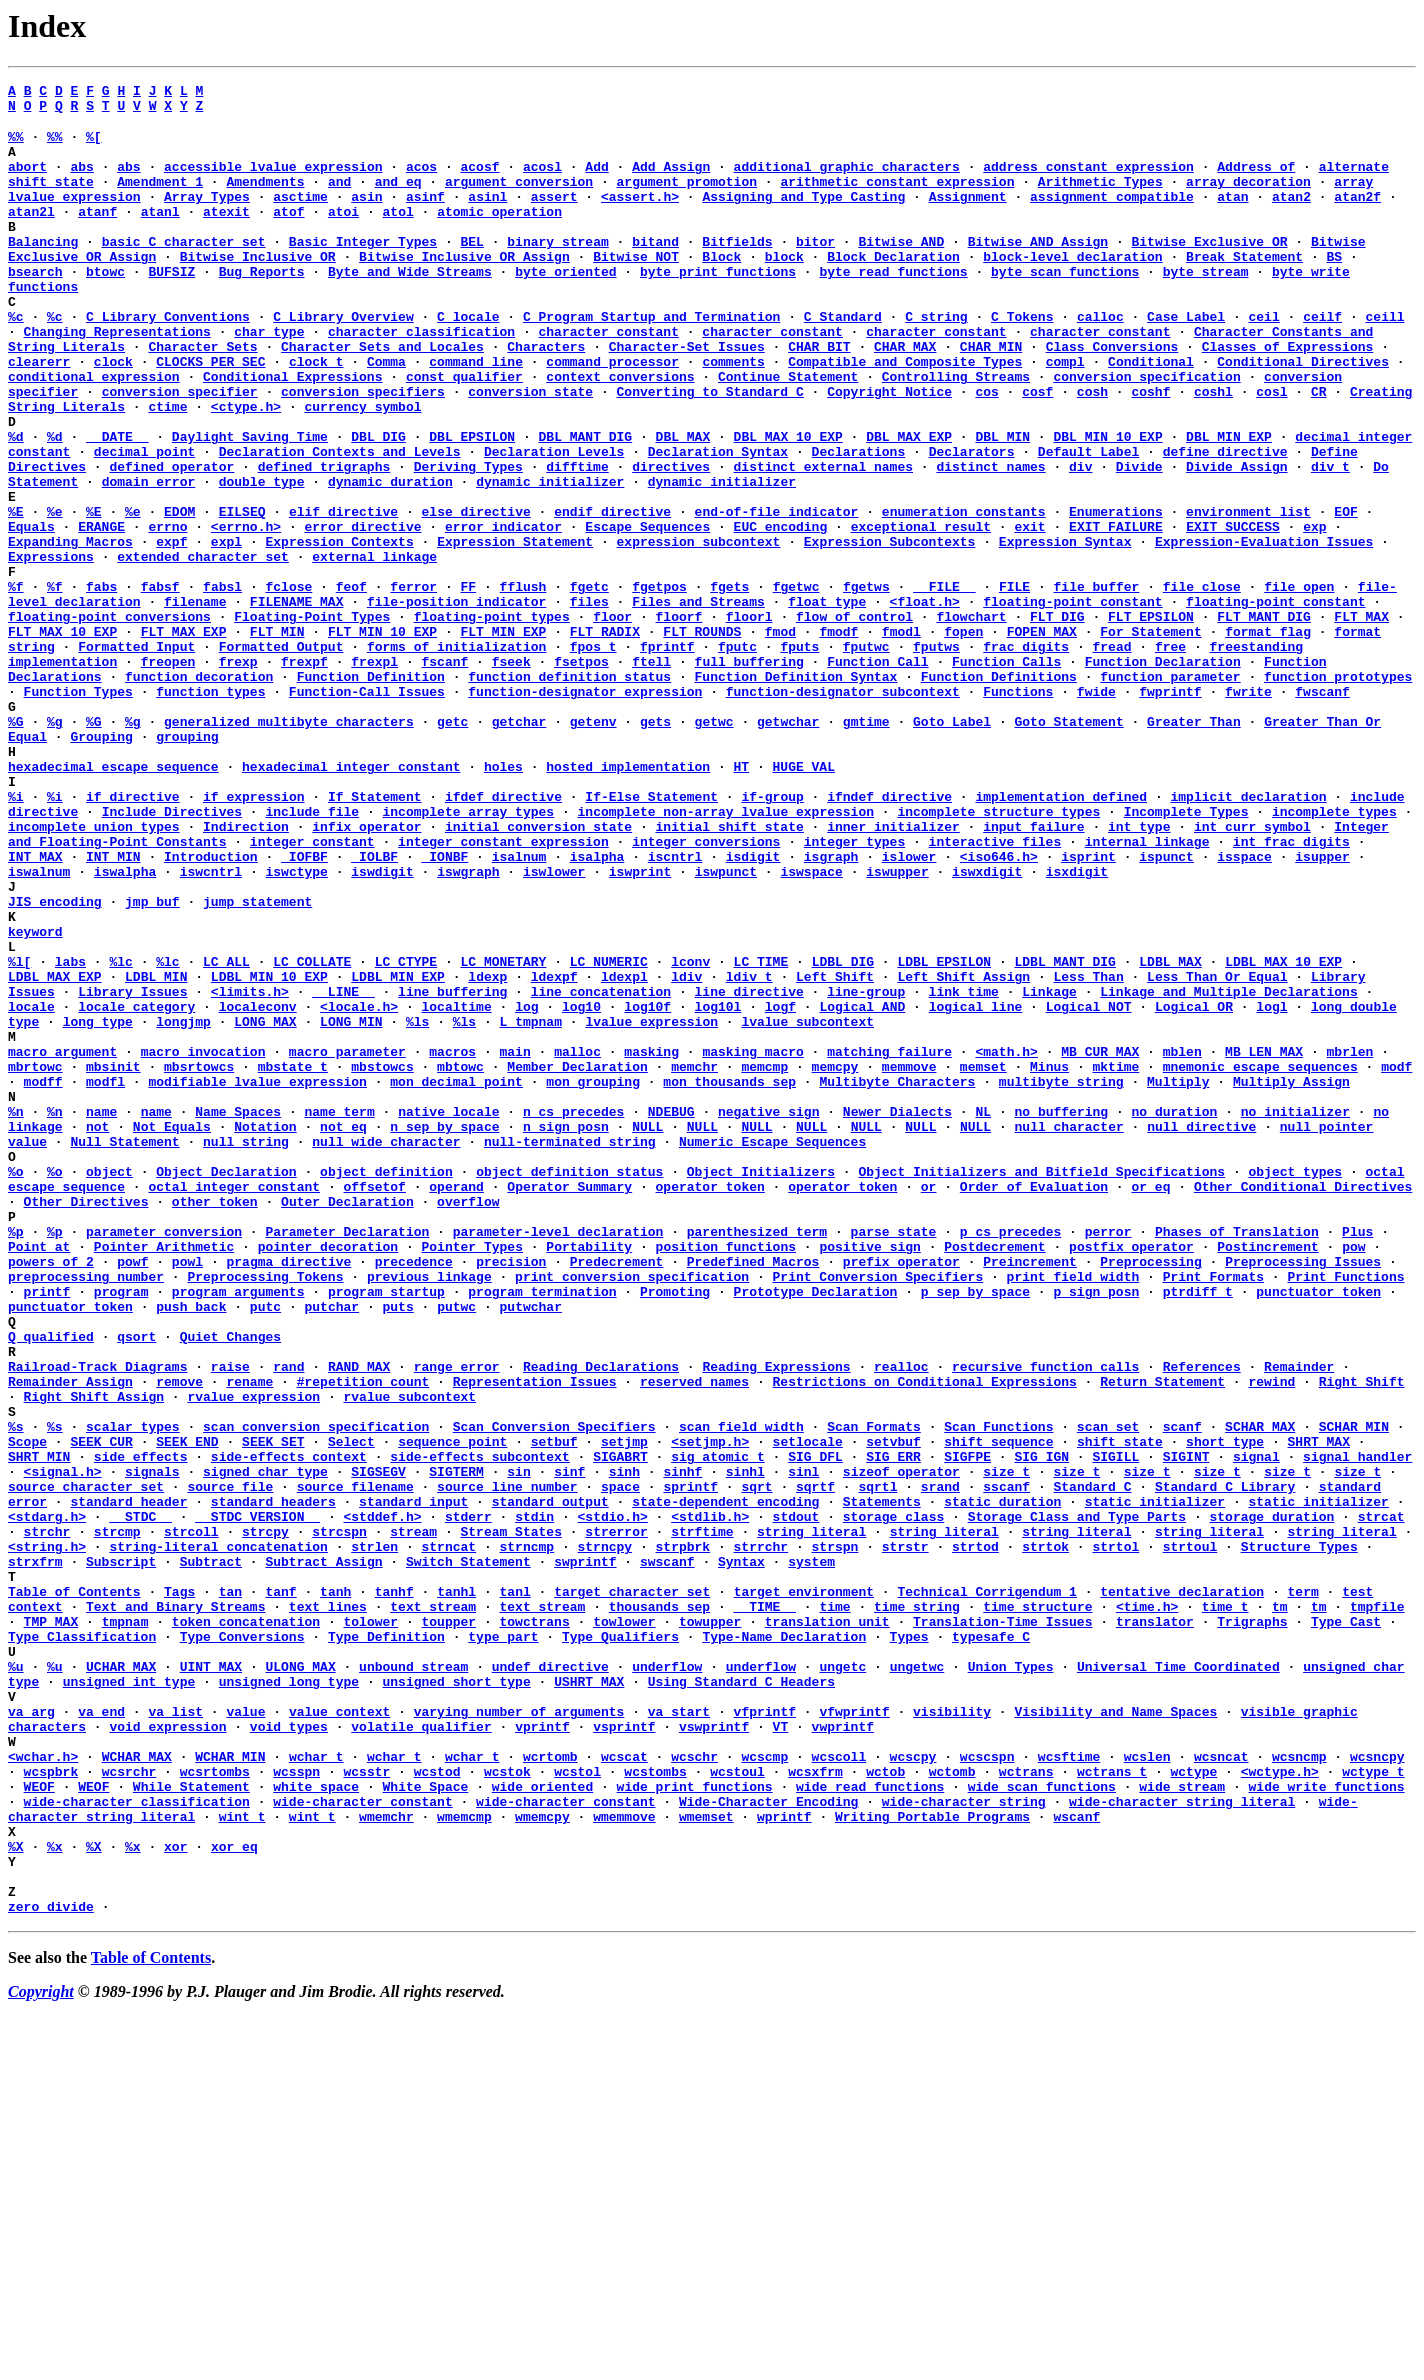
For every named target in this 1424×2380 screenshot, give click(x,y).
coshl (1213, 451)
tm (1280, 1909)
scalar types (133, 1693)
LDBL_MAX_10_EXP (1283, 1135)
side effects (141, 1729)
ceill (1384, 361)
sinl (803, 1747)
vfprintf (765, 2035)
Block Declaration (893, 289)
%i (16, 937)
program (121, 1531)
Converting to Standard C (709, 451)
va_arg (31, 2035)
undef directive (550, 1981)
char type (269, 379)
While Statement (191, 2125)
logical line (976, 1189)
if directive (133, 937)
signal (1256, 1729)
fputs (799, 757)
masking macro (752, 1243)
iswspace (811, 1027)
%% (16, 145)
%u (16, 1981)
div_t (1330, 541)
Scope (27, 1711)
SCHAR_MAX (1260, 1693)
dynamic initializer (550, 559)
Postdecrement (994, 1477)
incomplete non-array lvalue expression (725, 955)
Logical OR (1194, 1189)
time (834, 1909)
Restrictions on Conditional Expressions (925, 1639)
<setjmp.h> (710, 1711)
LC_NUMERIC (609, 1135)
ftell (651, 775)
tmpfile (1377, 1909)
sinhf (682, 1747)
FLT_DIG (1057, 721)
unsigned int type (129, 1999)
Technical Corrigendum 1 (986, 1891)
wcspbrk (51, 2107)
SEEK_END (187, 1711)
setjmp (624, 1711)
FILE (1014, 685)
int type (1139, 973)
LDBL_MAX (1170, 1135)
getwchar (788, 847)
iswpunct (726, 1027)
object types (1295, 1387)
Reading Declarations (601, 1621)
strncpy (604, 1837)
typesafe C (991, 1945)
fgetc (589, 685)
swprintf (585, 1855)
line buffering (452, 1171)
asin (366, 217)
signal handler (1357, 1729)
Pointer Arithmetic (164, 1477)
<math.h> (1006, 1243)
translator (1155, 1927)
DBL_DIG (378, 505)
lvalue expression (651, 1207)
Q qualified (51, 1585)
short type (1225, 1711)
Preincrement (1030, 1495)
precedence (414, 1495)
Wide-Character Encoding (768, 2143)
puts (397, 1549)
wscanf (1076, 2161)
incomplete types (1334, 955)
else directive (476, 595)
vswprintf (714, 2053)
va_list (175, 2035)
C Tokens (1022, 361)
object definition (386, 1387)
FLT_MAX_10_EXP (62, 739)
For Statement (1150, 739)
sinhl (745, 1747)
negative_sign (768, 1315)
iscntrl (675, 1009)
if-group (772, 937)
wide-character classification (137, 2143)
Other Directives (86, 1423)
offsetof (374, 1405)
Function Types (78, 811)
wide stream (1182, 2125)
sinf (569, 1747)
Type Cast (1346, 1927)
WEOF (39, 2125)
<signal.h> (63, 1747)
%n (16, 1315)
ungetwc (917, 1981)
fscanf (444, 775)
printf (47, 1531)
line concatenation (601, 1171)
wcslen (1147, 2089)
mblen (1182, 1243)
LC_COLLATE (312, 1135)
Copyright (41, 2354)
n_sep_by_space (444, 1333)
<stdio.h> (613, 1801)
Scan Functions (998, 1693)
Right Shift (1362, 1639)
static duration (1002, 1783)
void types (289, 2053)
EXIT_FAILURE (1116, 613)
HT (741, 901)
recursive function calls (1045, 1621)
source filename (355, 1765)
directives (671, 541)
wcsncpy (1377, 2089)
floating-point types (492, 721)
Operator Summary (569, 1405)
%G (16, 847)
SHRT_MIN (39, 1729)
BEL (471, 271)
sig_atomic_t (718, 1729)
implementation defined (1061, 937)
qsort (136, 1585)
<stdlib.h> (710, 1801)
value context (339, 2035)
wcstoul (737, 2107)
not (97, 1333)
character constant (608, 379)
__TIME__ (765, 1909)
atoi (343, 235)
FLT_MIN (277, 739)
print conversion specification (632, 1513)
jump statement (257, 1063)
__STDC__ (140, 1801)
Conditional (1151, 415)
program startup (386, 1531)
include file (312, 955)
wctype (1193, 2107)
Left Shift (835, 1153)
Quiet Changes (230, 1585)
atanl (160, 235)
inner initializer (893, 973)
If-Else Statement (651, 937)
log (526, 1189)
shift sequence (998, 1711)
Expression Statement (515, 631)
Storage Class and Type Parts (1077, 1801)
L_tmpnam (530, 1207)
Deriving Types (468, 541)
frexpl (374, 775)
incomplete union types (94, 973)
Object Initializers (761, 1387)
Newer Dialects (897, 1315)
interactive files (994, 991)
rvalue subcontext (409, 1657)
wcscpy (913, 2089)
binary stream (557, 271)
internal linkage (1146, 991)
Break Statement (1244, 289)
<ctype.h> (246, 469)
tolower (370, 1927)
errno (167, 613)
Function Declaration (1163, 775)
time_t (1225, 1909)
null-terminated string (570, 1351)
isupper (1322, 1009)
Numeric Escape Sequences (772, 1351)
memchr (694, 1261)
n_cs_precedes (573, 1315)
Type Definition (386, 1945)
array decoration (1248, 199)
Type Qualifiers (620, 1945)
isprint (1088, 1009)
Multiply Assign (1291, 1279)
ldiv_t (749, 1153)
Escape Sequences (647, 613)
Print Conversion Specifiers (877, 1513)
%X (16, 2197)
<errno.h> (246, 613)
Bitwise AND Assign (1038, 271)
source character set (86, 1765)
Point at (39, 1477)
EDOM (179, 595)
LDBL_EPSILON (944, 1135)
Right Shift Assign (94, 1657)
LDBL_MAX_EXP (55, 1153)
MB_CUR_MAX (1100, 1243)
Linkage (1049, 1171)
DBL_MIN (1002, 505)
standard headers (273, 1783)
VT (781, 2053)
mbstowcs (382, 1261)
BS (1334, 289)
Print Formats (1213, 1513)
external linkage (374, 649)
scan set (1108, 1693)
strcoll (191, 1819)
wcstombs (655, 2107)
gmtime (866, 847)
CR (1319, 451)
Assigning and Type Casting (803, 217)
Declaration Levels (554, 523)
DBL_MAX (683, 505)
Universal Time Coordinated (1178, 1981)
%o (16, 1387)
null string (246, 1351)
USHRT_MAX (589, 1999)
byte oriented (565, 307)
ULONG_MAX (300, 1981)
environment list (1248, 595)
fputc (737, 757)
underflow (667, 1981)
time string (917, 1909)
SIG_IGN (1041, 1729)
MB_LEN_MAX (1264, 1243)
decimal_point (144, 523)
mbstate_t (293, 1261)
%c (16, 361)
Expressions (51, 649)
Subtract (211, 1855)
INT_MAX (35, 1009)
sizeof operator (901, 1747)
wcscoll (839, 2089)
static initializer (1155, 1783)
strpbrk (683, 1837)
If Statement (375, 937)
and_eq (398, 199)
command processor (612, 415)
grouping (187, 865)
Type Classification (82, 1945)
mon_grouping (593, 1279)
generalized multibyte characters (289, 847)
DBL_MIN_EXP (1229, 505)
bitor (815, 271)
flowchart (971, 721)
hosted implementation (628, 901)
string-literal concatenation (218, 1837)
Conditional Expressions (292, 433)
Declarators (971, 523)
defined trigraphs (324, 541)
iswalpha (125, 1027)
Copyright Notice (889, 451)
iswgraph (468, 1027)
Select (351, 1711)
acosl (542, 181)
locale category (136, 1189)
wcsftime (1069, 2089)
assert (554, 217)
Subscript (121, 1855)
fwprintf (1170, 811)
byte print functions (718, 307)
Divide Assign (1236, 541)
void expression (167, 2053)
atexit (226, 235)
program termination (542, 1531)
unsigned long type (289, 1999)
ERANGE (101, 613)
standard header (128, 1783)
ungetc (842, 1981)
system (811, 1855)
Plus (1357, 1459)
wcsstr (366, 2107)
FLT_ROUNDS (702, 739)
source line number (507, 1765)
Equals (31, 613)
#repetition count (363, 1639)
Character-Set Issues (687, 397)
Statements (882, 1783)
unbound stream (413, 1981)
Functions (1018, 811)
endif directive (612, 595)
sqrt (756, 1765)
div (1080, 541)
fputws (936, 757)
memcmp (764, 1261)
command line (476, 415)
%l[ (19, 1135)
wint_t (242, 2161)
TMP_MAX (51, 1927)
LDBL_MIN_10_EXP (269, 1153)
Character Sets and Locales (382, 397)
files (589, 703)
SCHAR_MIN (1354, 1693)
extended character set (203, 649)
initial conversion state (538, 973)
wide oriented (542, 2125)
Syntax (741, 1855)
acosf (479, 181)
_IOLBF (374, 1009)
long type (98, 1207)
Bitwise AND (901, 271)
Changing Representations (117, 379)
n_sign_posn (566, 1333)
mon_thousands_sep (729, 1279)
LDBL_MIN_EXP (398, 1153)
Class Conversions (1112, 397)
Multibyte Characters (897, 1279)
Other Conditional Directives (1303, 1405)
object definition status (569, 1387)
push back (191, 1549)
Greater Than (1194, 847)
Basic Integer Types (363, 271)
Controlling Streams (956, 433)
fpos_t (593, 757)
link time (964, 1171)
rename (249, 1639)
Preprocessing (1150, 1495)
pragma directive (288, 1495)
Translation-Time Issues (1002, 1927)
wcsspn (296, 2107)
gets (655, 847)
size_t (1006, 1747)
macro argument (62, 1243)
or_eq (1150, 1405)
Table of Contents (74, 1891)
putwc (456, 1549)
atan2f (1357, 217)
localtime (456, 1189)
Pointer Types (471, 1477)
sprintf (690, 1765)
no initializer (1295, 1315)
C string (936, 361)
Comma (386, 415)
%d (16, 505)
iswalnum (39, 1027)
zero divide (51, 2269)
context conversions (620, 433)
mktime (1115, 1261)
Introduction (211, 1009)
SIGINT (1186, 1729)
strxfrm (35, 1855)
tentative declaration (1182, 1891)
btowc (105, 307)
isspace (1244, 1009)
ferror (413, 685)
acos (421, 181)
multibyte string (1061, 1279)
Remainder (1299, 1621)
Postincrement (1267, 1477)
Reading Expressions (776, 1621)
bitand (655, 271)
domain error (149, 559)
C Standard (843, 361)
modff (43, 1279)
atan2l (31, 235)
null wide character (386, 1351)
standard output (550, 1783)
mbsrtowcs (199, 1261)
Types (909, 1945)
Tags (179, 1891)
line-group (866, 1171)
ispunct (1166, 1009)
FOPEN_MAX (1042, 739)
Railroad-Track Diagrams (97, 1621)
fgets (729, 685)
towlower (624, 1927)
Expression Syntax (1065, 631)
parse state (894, 1459)
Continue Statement (788, 433)
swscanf (667, 1855)
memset (983, 1261)
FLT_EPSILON (1151, 721)
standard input (413, 1783)
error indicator (503, 613)
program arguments (238, 1531)
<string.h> (47, 1837)
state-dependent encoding (725, 1783)
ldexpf (554, 1153)
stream (413, 1819)
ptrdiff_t (1198, 1531)
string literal (811, 1819)
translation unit (827, 1927)
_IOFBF (304, 1009)
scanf (1182, 1693)
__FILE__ (944, 685)
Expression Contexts (339, 631)
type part (503, 1945)
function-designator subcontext (843, 811)
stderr (468, 1801)
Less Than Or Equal (1217, 1153)
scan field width (741, 1693)
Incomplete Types (1185, 955)
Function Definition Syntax (795, 793)
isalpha (597, 1009)
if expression (253, 937)
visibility (952, 2035)
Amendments (265, 199)
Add (596, 181)
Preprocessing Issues (1303, 1495)
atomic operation (499, 235)
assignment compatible (1112, 217)
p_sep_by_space (975, 1531)
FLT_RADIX (605, 739)
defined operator (171, 541)
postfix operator (1131, 1477)
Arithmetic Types (1100, 199)
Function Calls (1006, 775)
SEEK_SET (273, 1711)
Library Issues (132, 1171)
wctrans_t (1112, 2107)
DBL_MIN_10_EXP (1107, 505)
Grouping (101, 865)
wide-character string (964, 2143)
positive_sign (869, 1477)
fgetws (866, 685)
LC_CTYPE (406, 1135)
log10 (581, 1189)
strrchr (761, 1837)
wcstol (577, 2107)
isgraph (831, 1009)
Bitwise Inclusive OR (258, 289)
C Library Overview (343, 361)
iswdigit (382, 1027)
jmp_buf (152, 1063)
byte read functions (893, 307)
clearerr (39, 415)
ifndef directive (889, 937)
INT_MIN (113, 1009)
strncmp (526, 1837)
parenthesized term (757, 1459)
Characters (546, 397)
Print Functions (1345, 1513)
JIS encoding (55, 1063)
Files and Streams (698, 703)
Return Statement (1162, 1639)
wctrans (1026, 2107)
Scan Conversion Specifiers (554, 1693)
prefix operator (901, 1495)
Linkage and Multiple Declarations (1228, 1171)
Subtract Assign (323, 1855)
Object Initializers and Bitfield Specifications (1041, 1387)
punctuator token (1318, 1531)
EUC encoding (781, 613)
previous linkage (429, 1513)
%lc (120, 1135)
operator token (709, 1405)
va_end (101, 2035)
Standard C (1092, 1765)
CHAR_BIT (819, 397)
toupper (448, 1927)
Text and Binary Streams (175, 1909)
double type (262, 559)
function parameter (1170, 793)
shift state (1120, 1711)
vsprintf (624, 2053)
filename (195, 703)
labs (70, 1135)
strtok (1045, 1837)
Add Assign (671, 181)
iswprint (640, 1027)
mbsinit (113, 1261)
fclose (288, 685)
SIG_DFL (815, 1729)
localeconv (258, 1189)
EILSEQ (242, 595)
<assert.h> (640, 217)
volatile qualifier (421, 2053)
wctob (885, 2107)
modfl (105, 1279)
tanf (280, 1891)
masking (651, 1243)
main (514, 1243)
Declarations (858, 523)
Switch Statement (468, 1855)
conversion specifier (180, 451)
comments (733, 415)
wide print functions (695, 2125)
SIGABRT (620, 1729)
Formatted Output (281, 757)
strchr (47, 1819)
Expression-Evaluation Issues (1264, 631)
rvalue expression (253, 1657)
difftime (577, 541)
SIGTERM (456, 1747)
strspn (835, 1837)
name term (339, 1315)
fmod (780, 739)
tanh (335, 1891)
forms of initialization (456, 757)
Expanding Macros (70, 631)
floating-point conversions (109, 721)
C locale (468, 361)
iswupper (897, 1027)
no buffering (1061, 1315)
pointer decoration (328, 1477)
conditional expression (94, 433)
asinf (425, 217)
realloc (901, 1621)
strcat (1381, 1801)
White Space (425, 2125)
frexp (238, 775)
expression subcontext (698, 631)
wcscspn (987, 2089)
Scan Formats (874, 1693)
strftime (702, 1819)
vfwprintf (854, 2035)
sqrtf (815, 1765)
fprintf (667, 757)
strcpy (265, 1819)
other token (215, 1423)
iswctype (296, 1027)
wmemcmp (464, 2161)
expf (171, 631)
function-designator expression (585, 811)
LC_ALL (226, 1135)
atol (398, 235)
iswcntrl (211, 1027)
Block (721, 289)
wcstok (507, 2107)
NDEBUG (671, 1315)
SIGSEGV (378, 1747)
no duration (1174, 1315)
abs (81, 181)
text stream (433, 1909)
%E (16, 595)
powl (187, 1495)
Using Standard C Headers (741, 1999)
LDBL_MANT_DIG (1064, 1135)
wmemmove (624, 2161)
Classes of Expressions (1288, 397)
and (339, 199)
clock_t (316, 415)
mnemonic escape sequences (1260, 1261)
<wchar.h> (43, 2089)
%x (55, 2197)
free (1170, 757)
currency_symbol (362, 469)
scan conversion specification (316, 1693)
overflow (468, 1423)
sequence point (452, 1711)
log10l (718, 1189)
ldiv (686, 1153)
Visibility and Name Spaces (1115, 2035)
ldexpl (624, 1153)
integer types (854, 991)
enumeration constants (964, 595)
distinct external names (823, 541)
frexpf (304, 775)
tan (230, 1891)
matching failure (889, 1243)
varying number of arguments (519, 2035)
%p (16, 1459)
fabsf (160, 685)
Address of (1256, 181)
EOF (1345, 595)
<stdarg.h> (47, 1801)
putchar (331, 1549)
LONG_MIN (351, 1207)
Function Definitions (999, 793)
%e (55, 595)
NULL (647, 1333)
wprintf (784, 2161)
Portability (589, 1477)
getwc (714, 847)
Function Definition (371, 793)
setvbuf (893, 1711)
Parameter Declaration (347, 1459)
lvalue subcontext (807, 1207)
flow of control (854, 721)
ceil (1263, 361)
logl (1271, 1189)
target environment (804, 1891)
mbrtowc (35, 1261)
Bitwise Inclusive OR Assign (464, 289)
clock (113, 415)
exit (1029, 613)
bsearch (35, 307)
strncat (448, 1837)
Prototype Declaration (816, 1531)
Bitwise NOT (636, 289)
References (1202, 1621)
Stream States (511, 1819)
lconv (690, 1135)
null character (1068, 1333)
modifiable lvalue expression (257, 1279)
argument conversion (519, 199)
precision (511, 1495)
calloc (1100, 361)
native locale (448, 1315)
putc (265, 1549)
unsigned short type (456, 1999)
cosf (1037, 451)
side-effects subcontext (479, 1729)
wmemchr (386, 2161)
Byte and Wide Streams (410, 307)
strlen (374, 1837)
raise (230, 1621)
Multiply (1178, 1279)
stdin (534, 1801)
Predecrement (617, 1495)
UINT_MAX (211, 1981)
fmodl (901, 739)
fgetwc (796, 685)
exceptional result (921, 613)
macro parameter (347, 1243)
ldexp (487, 1153)
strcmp (117, 1819)
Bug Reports (262, 307)
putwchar (530, 1549)
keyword (35, 1099)
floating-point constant (1072, 703)
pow (1353, 1477)
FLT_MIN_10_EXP (382, 739)
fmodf (838, 739)
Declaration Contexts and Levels (340, 523)
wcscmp (764, 2089)
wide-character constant (362, 2143)
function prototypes (1338, 793)
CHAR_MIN (991, 397)
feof (351, 685)
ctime (167, 469)
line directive (748, 1171)
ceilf (1322, 361)
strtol (1115, 1837)
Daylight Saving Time (250, 505)
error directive (362, 613)
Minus (1049, 1261)
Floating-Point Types (312, 721)
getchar (519, 847)
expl (226, 631)
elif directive (343, 595)
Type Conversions (242, 1945)
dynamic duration (390, 559)
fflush (523, 685)
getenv (593, 847)
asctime (300, 217)
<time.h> (1147, 1909)
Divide (1139, 541)
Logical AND (862, 1189)
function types (210, 811)
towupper (710, 1927)
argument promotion (687, 199)
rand (288, 1621)
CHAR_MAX (905, 397)
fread (1111, 757)
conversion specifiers (363, 451)
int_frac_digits (1291, 991)
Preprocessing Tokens (265, 1513)
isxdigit (1077, 1027)
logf (780, 1189)
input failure (1033, 973)
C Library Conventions (168, 361)
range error (457, 1621)
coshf (1150, 451)
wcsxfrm (815, 2107)
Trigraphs (1252, 1927)
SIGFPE (967, 1729)
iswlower (554, 1027)
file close (1202, 685)
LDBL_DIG (843, 1135)
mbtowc (460, 1261)
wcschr (694, 2089)
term (1302, 1891)
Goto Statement (1068, 847)
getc (452, 847)
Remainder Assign (70, 1639)
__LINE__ (343, 1171)
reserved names (694, 1639)
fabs (101, 685)
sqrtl (877, 1765)
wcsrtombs (215, 2107)
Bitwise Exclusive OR (1209, 271)
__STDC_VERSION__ (257, 1801)
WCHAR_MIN (230, 2089)
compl (1065, 415)
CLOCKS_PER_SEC (210, 415)
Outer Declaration (347, 1423)
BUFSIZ (171, 307)
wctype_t (1373, 2107)
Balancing (43, 271)
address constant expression (1088, 181)
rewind (1271, 1639)
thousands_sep (659, 1909)
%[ (94, 145)
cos (986, 451)
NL (983, 1315)
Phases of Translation (1237, 1459)
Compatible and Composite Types (905, 415)
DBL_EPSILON (472, 505)
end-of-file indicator (777, 595)
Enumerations (1116, 595)
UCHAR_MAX (121, 1981)
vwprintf (843, 2053)
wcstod (437, 2107)
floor (612, 721)
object (109, 1387)
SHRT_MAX (1318, 1711)
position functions (725, 1477)
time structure (1037, 1909)
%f (16, 685)
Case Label (1186, 361)
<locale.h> (359, 1189)
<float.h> (925, 703)
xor (175, 2197)
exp (1314, 613)
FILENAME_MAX (297, 703)
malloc (577, 1243)
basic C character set (184, 271)
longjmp (183, 1207)
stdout (796, 1801)
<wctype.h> (1280, 2107)
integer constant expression (503, 991)
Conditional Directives (1303, 415)
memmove (909, 1261)
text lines (328, 1909)
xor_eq (234, 2197)
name (101, 1315)
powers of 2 (51, 1495)
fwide (1096, 811)
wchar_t (316, 2089)
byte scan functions (1065, 307)
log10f (647, 1189)
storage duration (1271, 1801)
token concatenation (246, 1927)
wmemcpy (542, 2161)
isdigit (753, 1009)
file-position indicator (456, 703)
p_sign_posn (1096, 1531)
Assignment (968, 217)
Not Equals (172, 1333)
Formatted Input (136, 757)
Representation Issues (535, 1639)
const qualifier (464, 433)
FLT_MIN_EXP (503, 739)
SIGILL (1115, 1729)
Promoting (675, 1531)
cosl (1271, 451)
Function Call (877, 775)
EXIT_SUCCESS (1233, 613)
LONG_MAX (265, 1207)
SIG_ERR (893, 1729)
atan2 (1291, 217)
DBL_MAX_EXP (909, 505)
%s (16, 1693)
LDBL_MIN (156, 1153)
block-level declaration (1072, 289)
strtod (975, 1837)
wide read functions (870, 2125)
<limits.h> (250, 1171)
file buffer (1096, 685)
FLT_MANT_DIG (1264, 721)
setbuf (554, 1711)
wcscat (624, 2089)
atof (288, 235)
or (929, 1405)
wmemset (706, 2161)
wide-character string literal (1182, 2143)
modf (1396, 1261)
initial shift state (729, 973)
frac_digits (1026, 757)
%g (55, 847)
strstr (905, 1837)
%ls (417, 1207)
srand (940, 1765)
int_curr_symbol (1252, 973)
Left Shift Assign (963, 1153)
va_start (679, 2035)
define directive (1225, 523)
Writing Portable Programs (932, 2161)
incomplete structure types (998, 955)
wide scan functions (1042, 2125)
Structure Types (1299, 1837)
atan (1232, 217)
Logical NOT (1089, 1189)
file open (1299, 685)
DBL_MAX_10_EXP (788, 505)
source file (230, 1765)
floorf (678, 721)
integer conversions (706, 991)
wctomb (952, 2107)
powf (132, 1495)
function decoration (199, 793)
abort (27, 181)
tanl (515, 1891)
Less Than (1088, 1153)
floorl (749, 721)
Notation (265, 1333)
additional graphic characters (847, 181)
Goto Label (952, 847)
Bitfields (737, 271)
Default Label (1088, 523)
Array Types (207, 217)
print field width (1073, 1513)
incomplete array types (468, 955)
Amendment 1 (160, 199)
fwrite (1248, 811)
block (784, 289)
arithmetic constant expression (897, 199)
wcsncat (1221, 2089)
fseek (511, 775)
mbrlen (1349, 1243)
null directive (1201, 1333)
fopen (963, 739)
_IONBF (444, 1009)
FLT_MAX (1361, 721)
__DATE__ (117, 505)
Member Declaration (577, 1261)
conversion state (530, 451)
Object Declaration (226, 1387)
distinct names (990, 541)
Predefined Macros (753, 1495)
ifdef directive (503, 937)
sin (518, 1747)
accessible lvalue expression (273, 181)
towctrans (534, 1927)
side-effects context (289, 1729)
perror (1108, 1459)
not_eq (343, 1333)
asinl (487, 217)
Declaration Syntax (718, 523)
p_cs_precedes (1010, 1459)
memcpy (835, 1261)
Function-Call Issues (367, 811)
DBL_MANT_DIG (586, 505)
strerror (616, 1819)
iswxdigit (987, 1027)
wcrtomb (550, 2089)
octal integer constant (234, 1405)
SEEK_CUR (101, 1711)
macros (452, 1243)
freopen (168, 775)
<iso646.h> (999, 1009)
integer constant (312, 991)
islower (909, 1009)
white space (316, 2125)
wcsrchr (129, 2107)
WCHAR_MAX (137, 2089)
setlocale (808, 1711)
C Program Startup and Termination (651, 361)
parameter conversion (164, 1459)
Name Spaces (238, 1315)
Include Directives (172, 955)
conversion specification (1146, 433)
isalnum (519, 1009)
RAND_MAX (359, 1621)
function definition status (569, 793)
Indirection (246, 973)
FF (469, 685)
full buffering (749, 775)
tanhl (456, 1891)
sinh (624, 1747)
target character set (632, 1891)
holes (503, 901)
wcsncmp (1299, 2089)
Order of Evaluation (1034, 1405)
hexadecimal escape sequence (113, 901)
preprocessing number (86, 1513)
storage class (893, 1801)
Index (47, 26)
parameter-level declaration (558, 1459)
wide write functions (1326, 2125)
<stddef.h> (382, 1801)
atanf (97, 235)
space (620, 1765)
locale (31, 1189)
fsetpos (581, 775)
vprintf (542, 2053)
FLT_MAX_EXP (184, 739)
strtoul (1190, 1837)
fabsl (222, 685)
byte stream (1206, 307)
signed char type (265, 1747)
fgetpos (659, 685)
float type (827, 703)
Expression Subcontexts (890, 631)
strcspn (339, 1819)
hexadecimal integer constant (351, 901)
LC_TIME (761, 1135)
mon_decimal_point (456, 1279)
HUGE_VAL (803, 901)
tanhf (394, 1891)
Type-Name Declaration (784, 1945)
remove (179, 1639)
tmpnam (125, 1927)
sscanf (1006, 1765)
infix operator (366, 973)
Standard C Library (1225, 1765)
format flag (1268, 739)
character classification (421, 379)
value (245, 2035)
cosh (1092, 451)
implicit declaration (1248, 937)
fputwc (866, 757)
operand (456, 1405)
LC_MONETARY (504, 1135)
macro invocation (203, 1243)
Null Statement (124, 1351)
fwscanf (1322, 811)
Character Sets (202, 397)
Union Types (1011, 1981)
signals (152, 1747)
